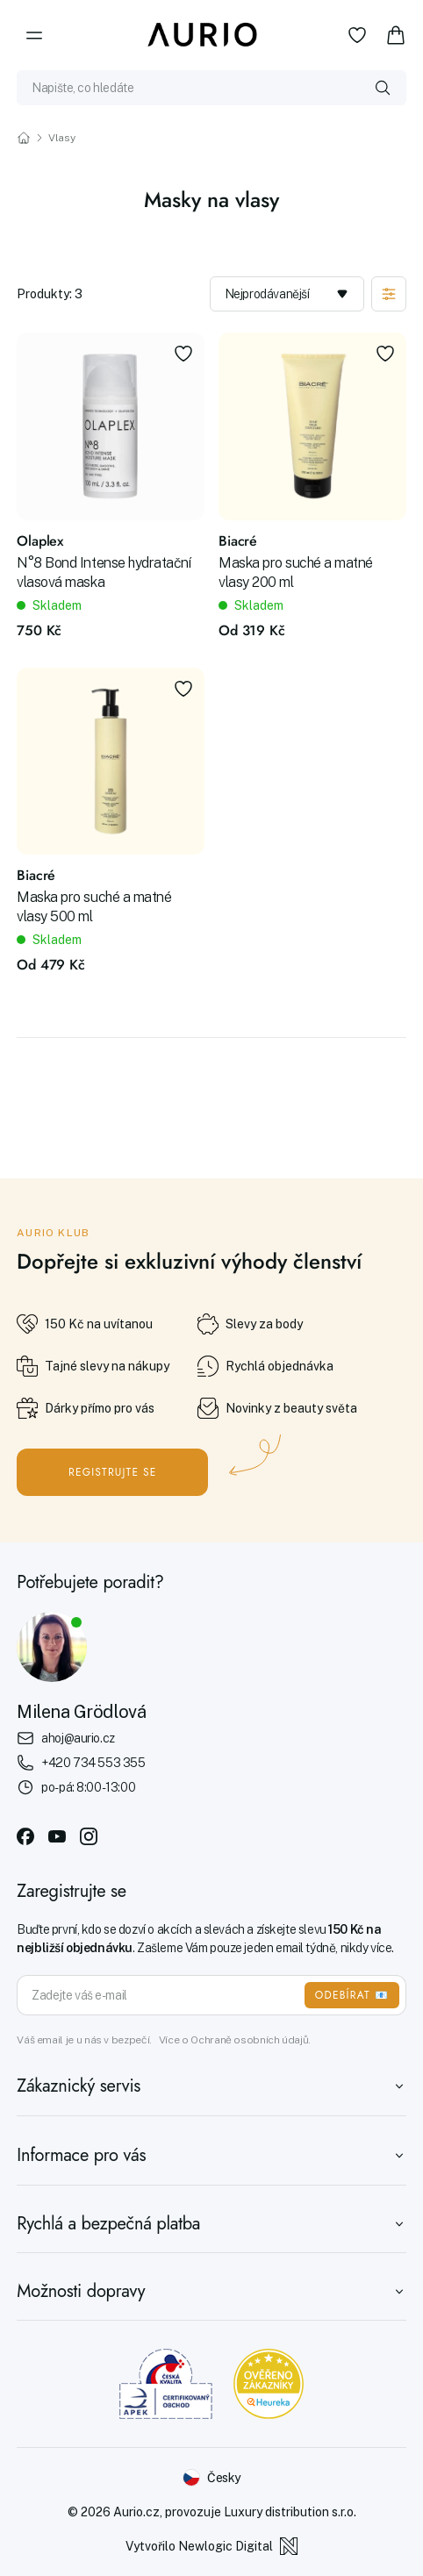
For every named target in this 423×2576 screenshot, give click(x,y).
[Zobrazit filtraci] (388, 293)
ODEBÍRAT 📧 (352, 1995)
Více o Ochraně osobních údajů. (235, 2040)
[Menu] (34, 35)
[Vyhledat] (382, 88)
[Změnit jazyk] (211, 2478)
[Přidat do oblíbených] (183, 353)
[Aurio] (203, 35)
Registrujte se (112, 1472)
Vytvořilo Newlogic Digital (211, 2546)
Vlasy (61, 138)
